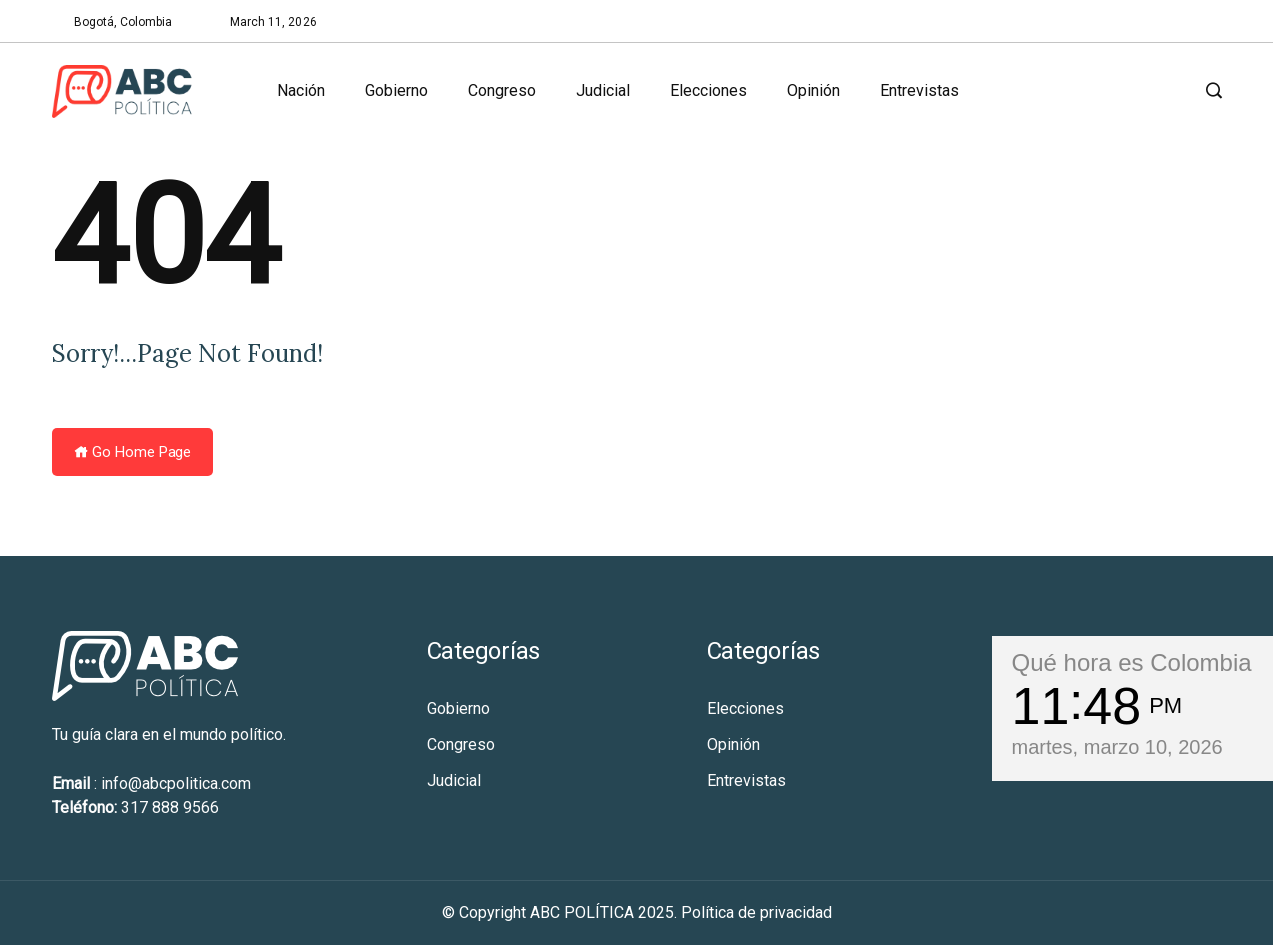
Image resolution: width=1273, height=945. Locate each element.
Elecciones (708, 90)
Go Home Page (133, 452)
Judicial (603, 90)
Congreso (502, 90)
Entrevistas (919, 90)
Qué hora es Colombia (1132, 662)
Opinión (813, 90)
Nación (301, 90)
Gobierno (396, 90)
